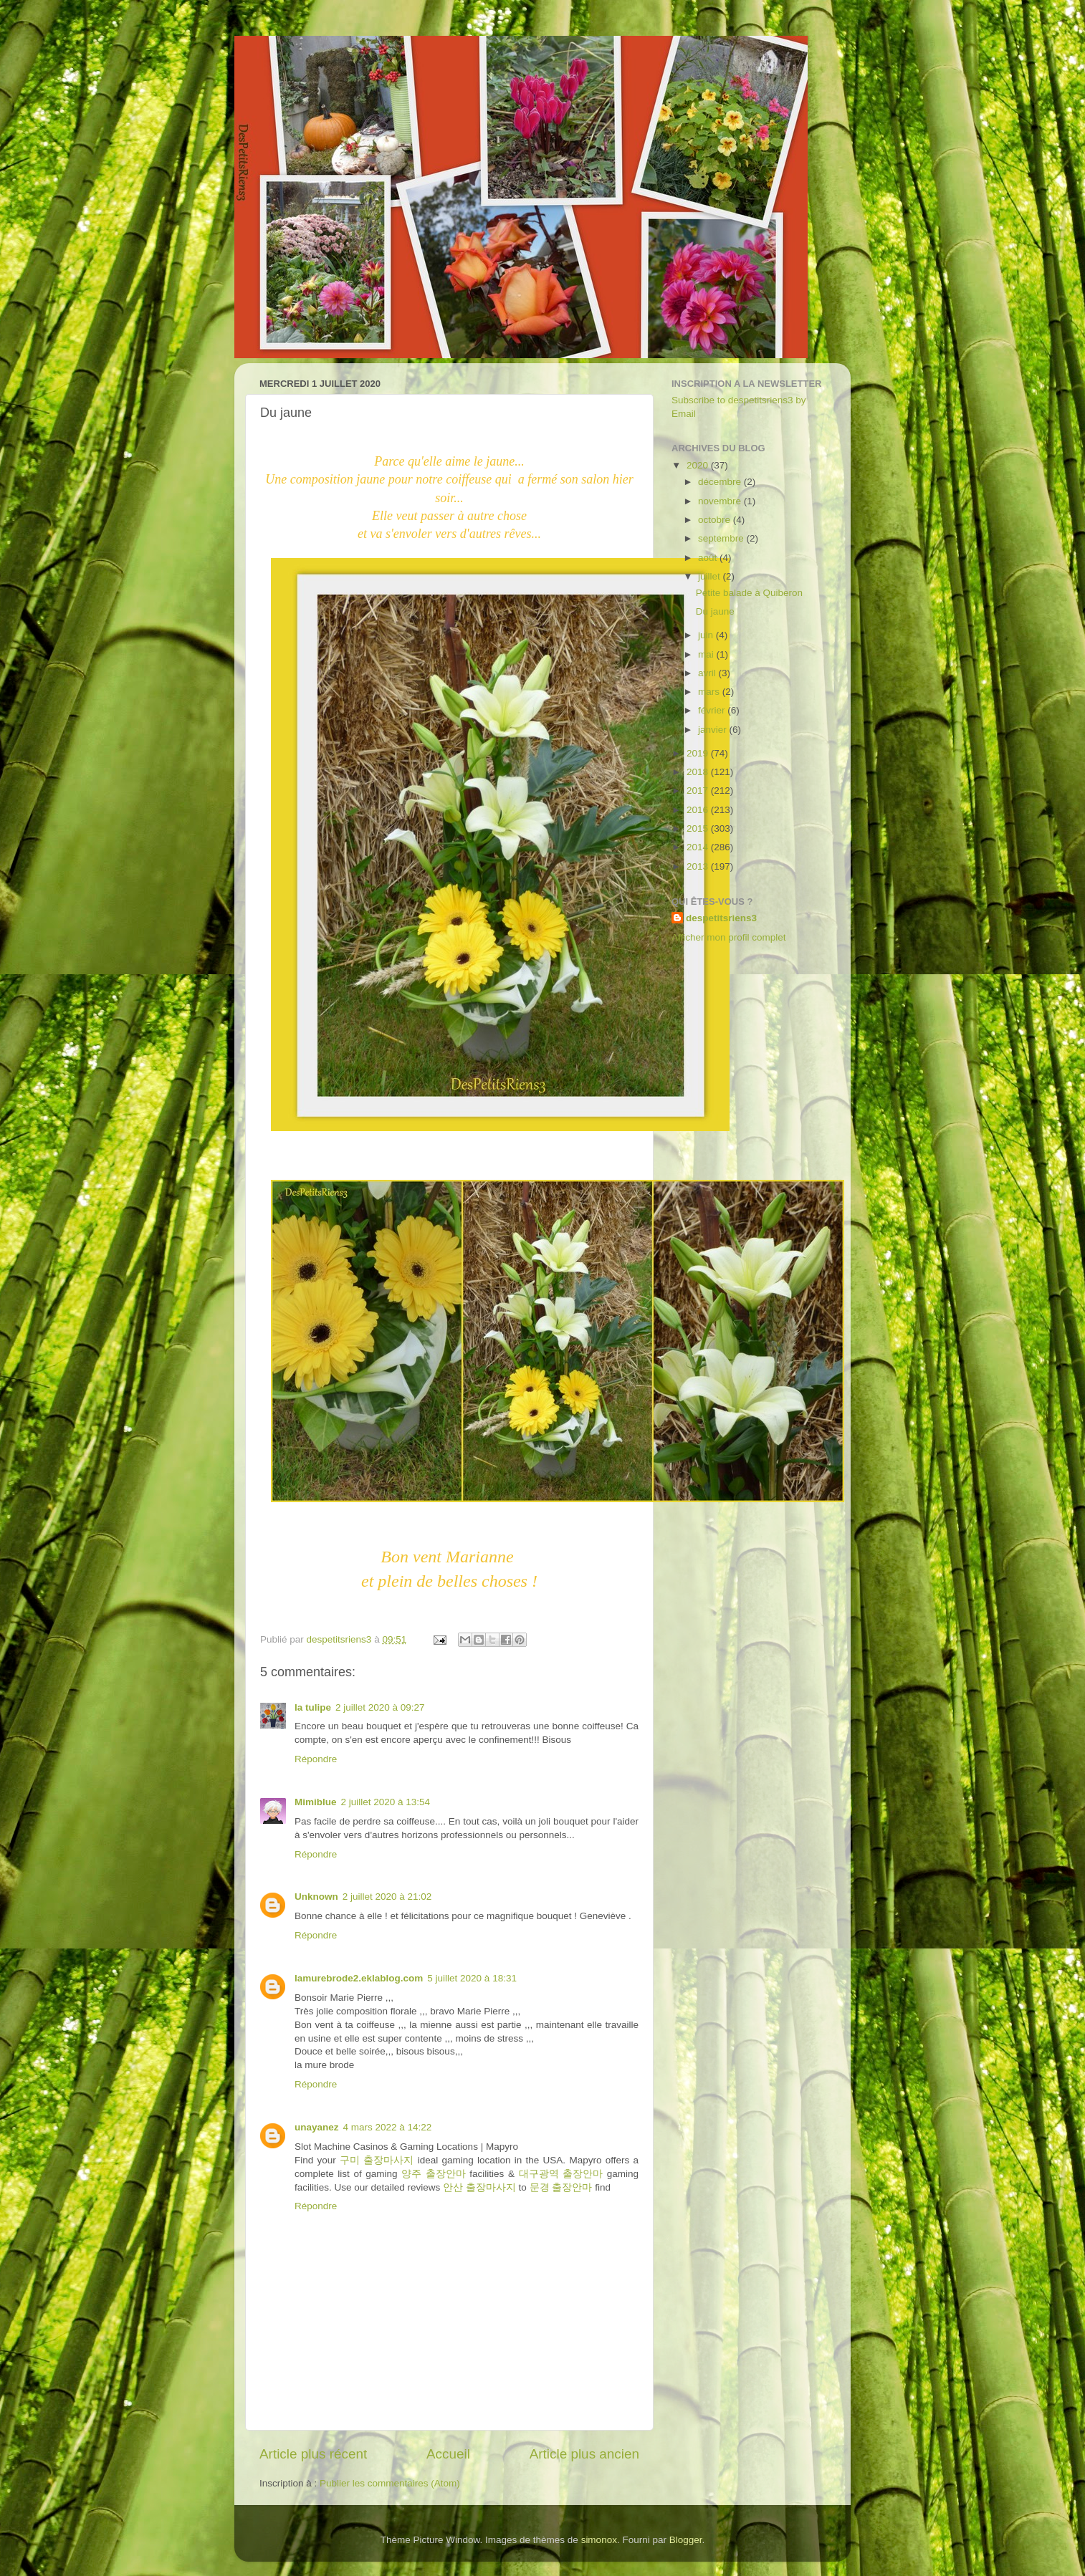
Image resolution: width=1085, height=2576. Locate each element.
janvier (714, 729)
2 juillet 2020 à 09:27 (380, 1707)
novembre (721, 501)
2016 (699, 809)
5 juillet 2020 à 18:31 (472, 1978)
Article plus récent (313, 2453)
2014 (699, 847)
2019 (699, 753)
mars (710, 691)
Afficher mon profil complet (728, 937)
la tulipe (313, 1707)
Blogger (685, 2539)
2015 (699, 828)
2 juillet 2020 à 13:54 (386, 1802)
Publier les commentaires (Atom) (390, 2483)
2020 (699, 465)
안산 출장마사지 (479, 2187)
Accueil (448, 2453)
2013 (699, 866)
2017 (699, 790)
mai (707, 654)
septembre (722, 538)
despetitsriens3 (721, 918)
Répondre (316, 1759)
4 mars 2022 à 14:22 (387, 2127)
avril (708, 673)
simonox (599, 2539)
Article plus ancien (584, 2453)
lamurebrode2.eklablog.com (359, 1978)
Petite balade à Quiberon (749, 592)
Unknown (316, 1896)
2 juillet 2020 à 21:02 (387, 1896)
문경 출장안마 (561, 2187)
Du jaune (715, 611)
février (712, 710)
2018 (699, 771)
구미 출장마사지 (377, 2160)
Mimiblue (316, 1802)
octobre (715, 519)
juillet (710, 576)
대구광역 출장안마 (561, 2173)
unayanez (317, 2127)
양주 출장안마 (433, 2173)
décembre (721, 481)
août (709, 557)
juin (707, 635)
